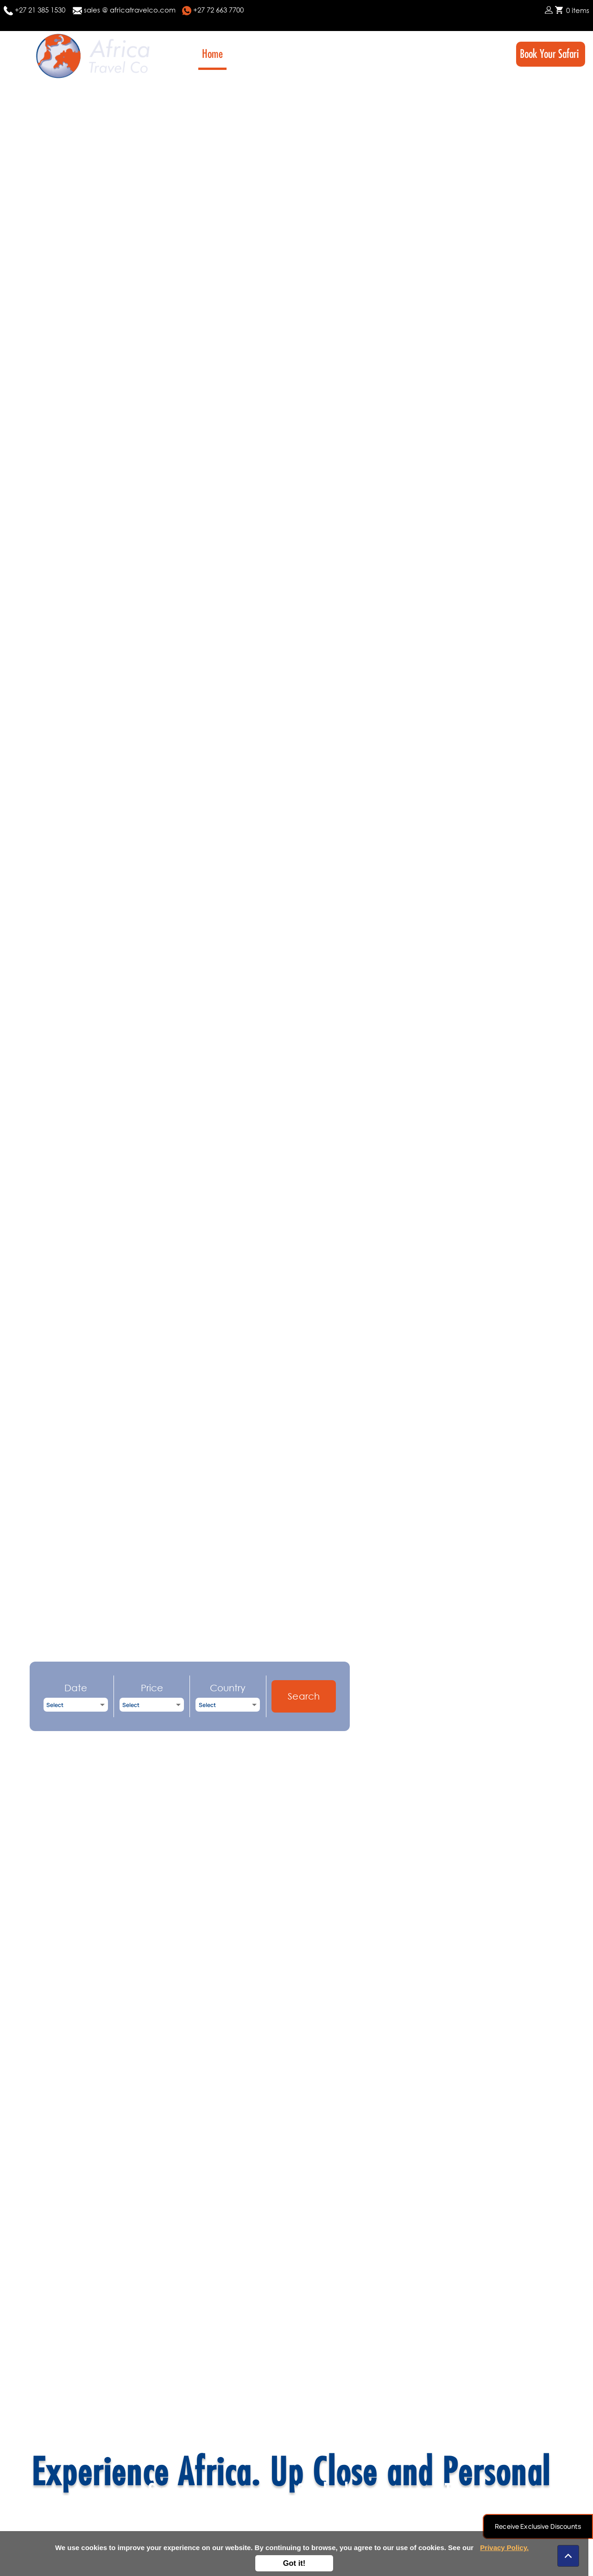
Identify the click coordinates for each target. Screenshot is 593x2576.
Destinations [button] (332, 54)
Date (75, 1688)
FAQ (445, 54)
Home (212, 54)
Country (228, 1688)
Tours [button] (277, 54)
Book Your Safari (550, 54)
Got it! (294, 2563)
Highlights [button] (397, 54)
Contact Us (482, 54)
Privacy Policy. (504, 2547)
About (245, 54)
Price (152, 1688)
